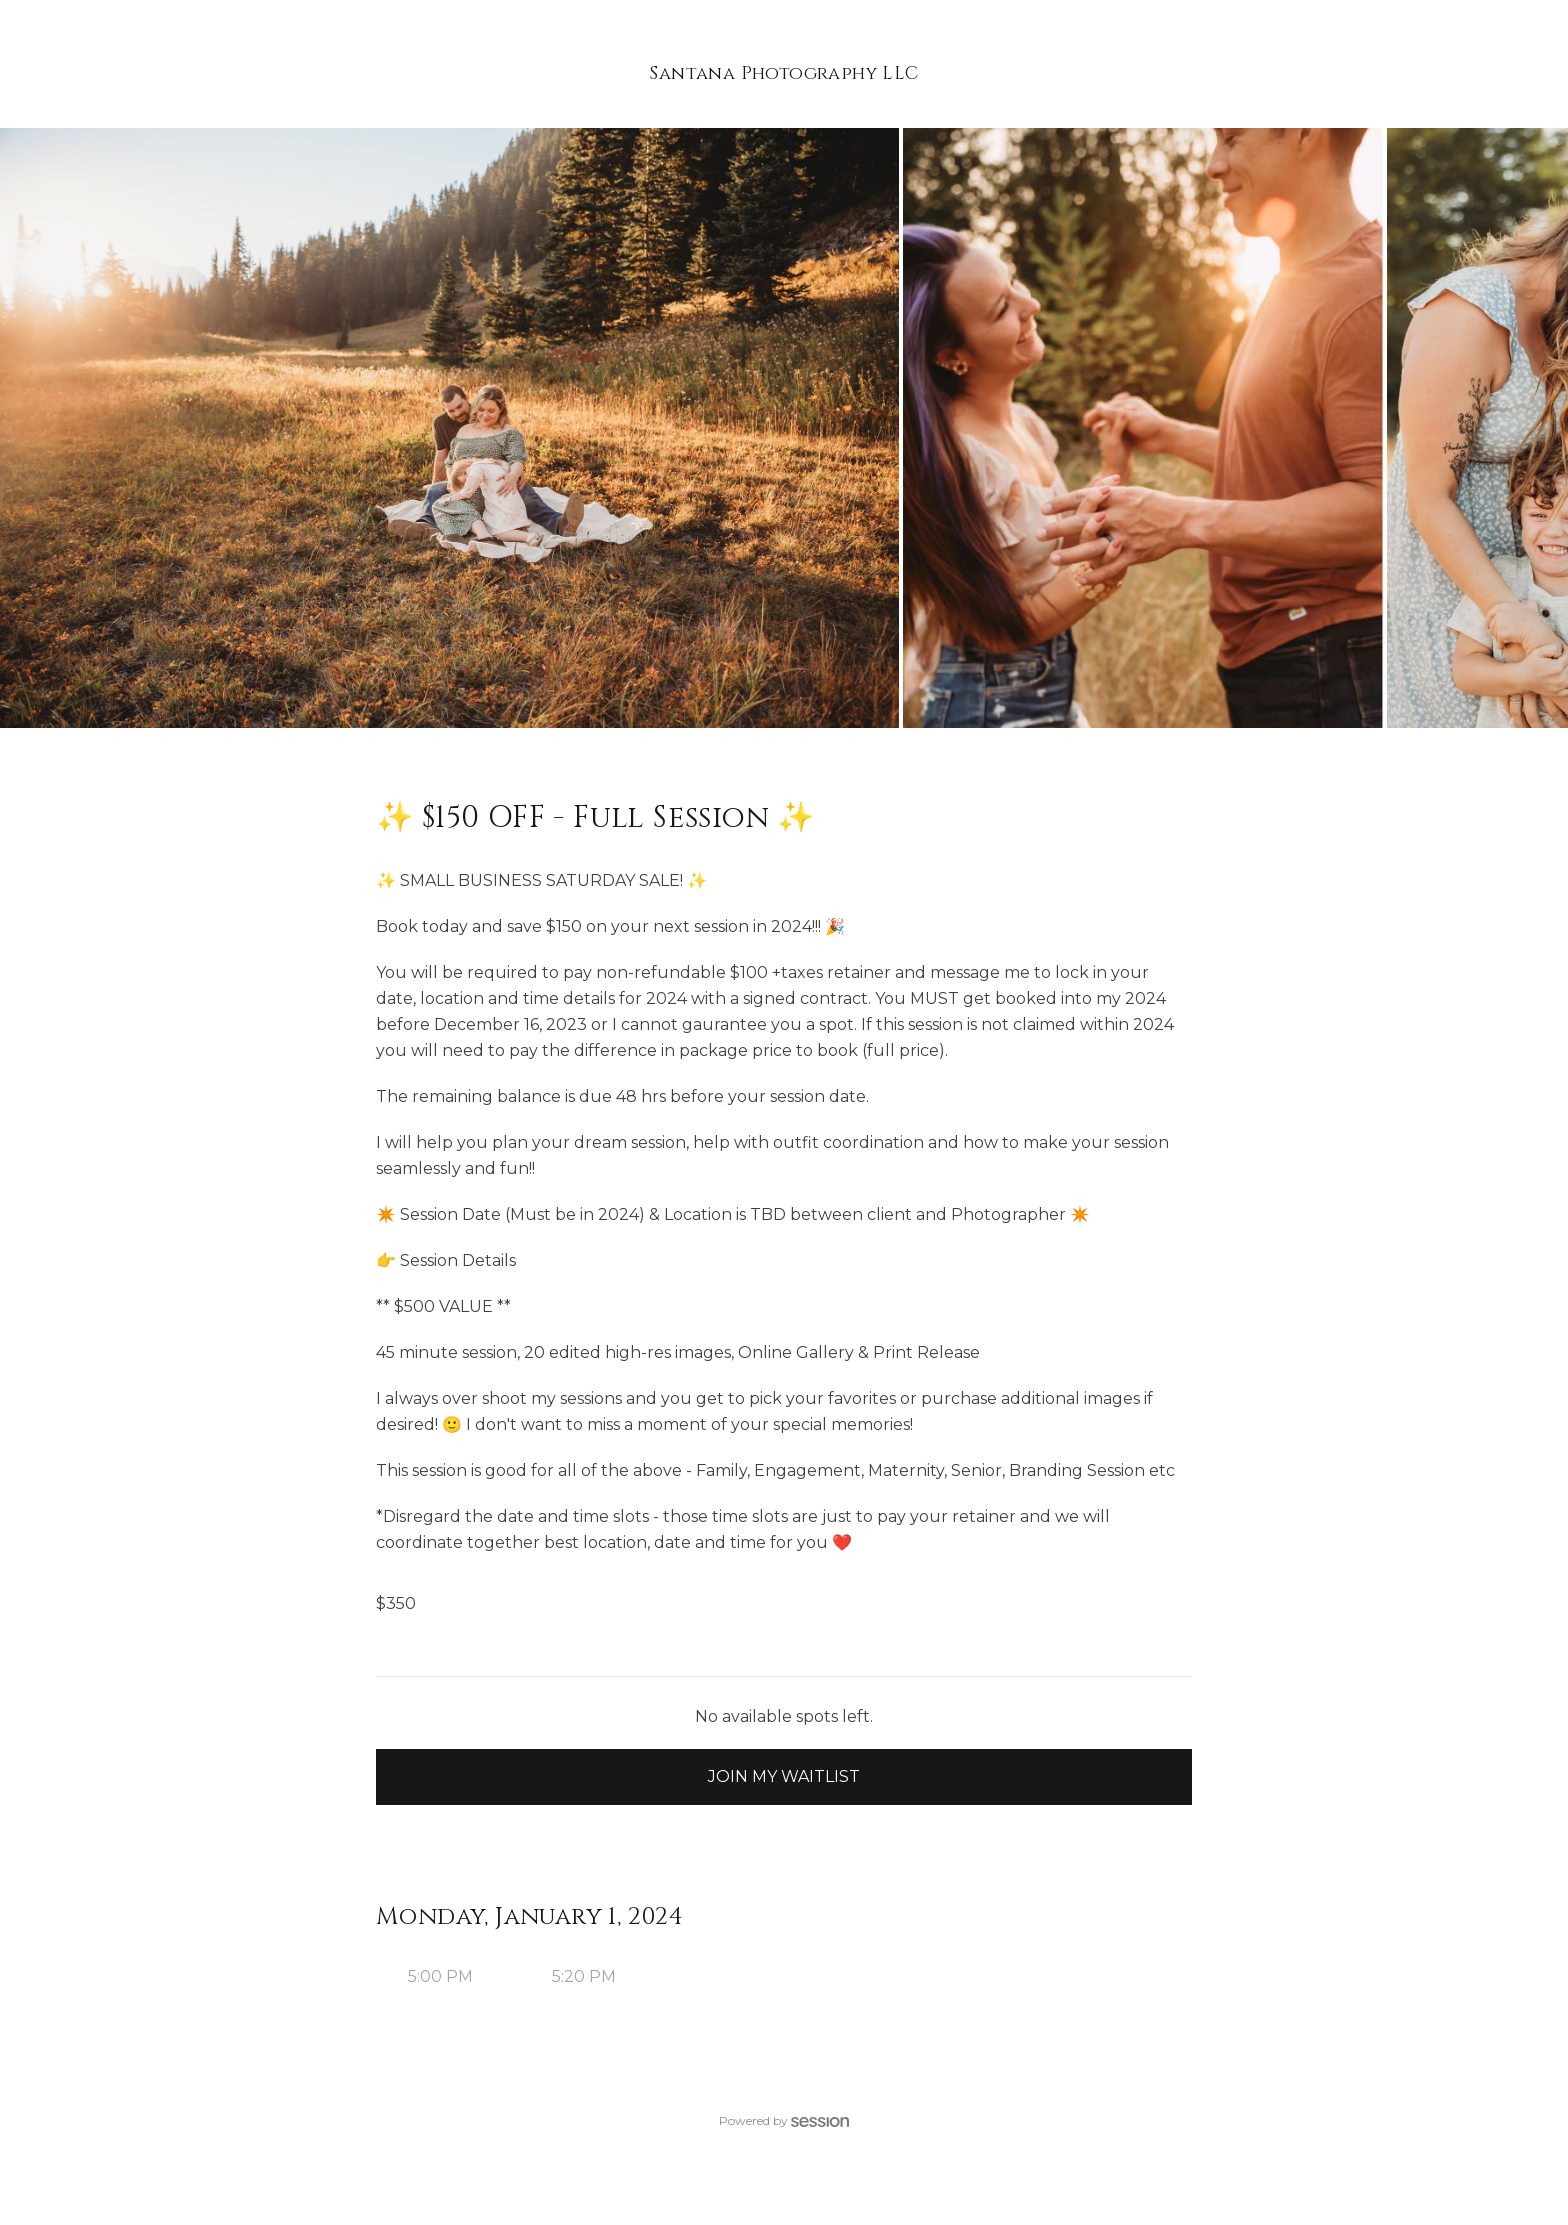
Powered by (784, 2120)
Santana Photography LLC (783, 73)
